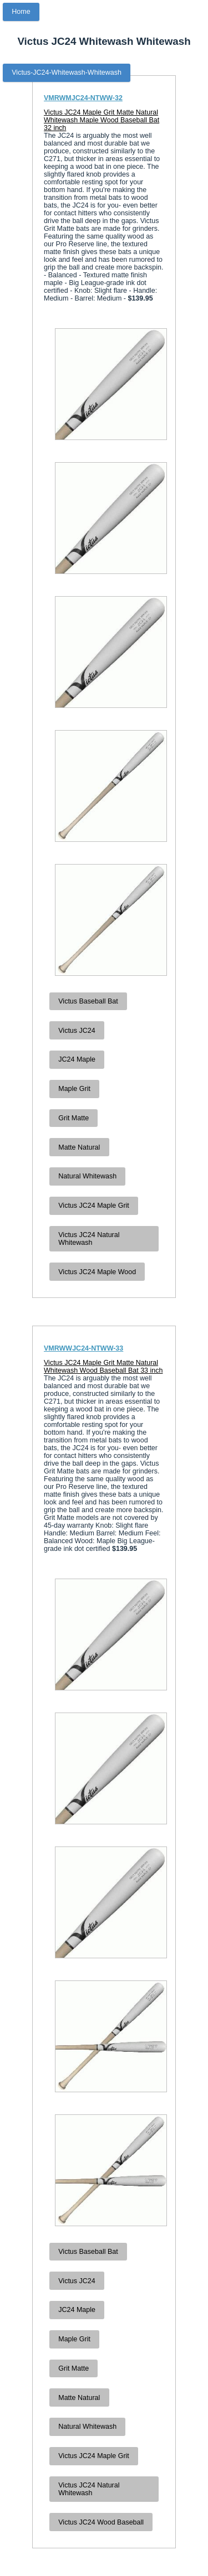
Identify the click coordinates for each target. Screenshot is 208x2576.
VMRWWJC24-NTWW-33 (83, 1348)
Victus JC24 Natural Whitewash (88, 1238)
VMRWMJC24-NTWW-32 (83, 98)
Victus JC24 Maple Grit (93, 1205)
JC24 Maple (76, 1059)
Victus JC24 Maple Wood (97, 1272)
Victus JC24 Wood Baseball (101, 2522)
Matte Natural (79, 1147)
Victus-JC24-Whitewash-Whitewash (66, 72)
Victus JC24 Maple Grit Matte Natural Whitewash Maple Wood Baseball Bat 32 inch (101, 120)
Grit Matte (73, 1118)
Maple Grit (74, 1089)
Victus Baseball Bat (88, 1001)
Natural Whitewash (87, 1176)
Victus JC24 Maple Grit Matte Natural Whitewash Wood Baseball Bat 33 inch (103, 1366)
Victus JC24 (76, 1030)
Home (21, 11)
